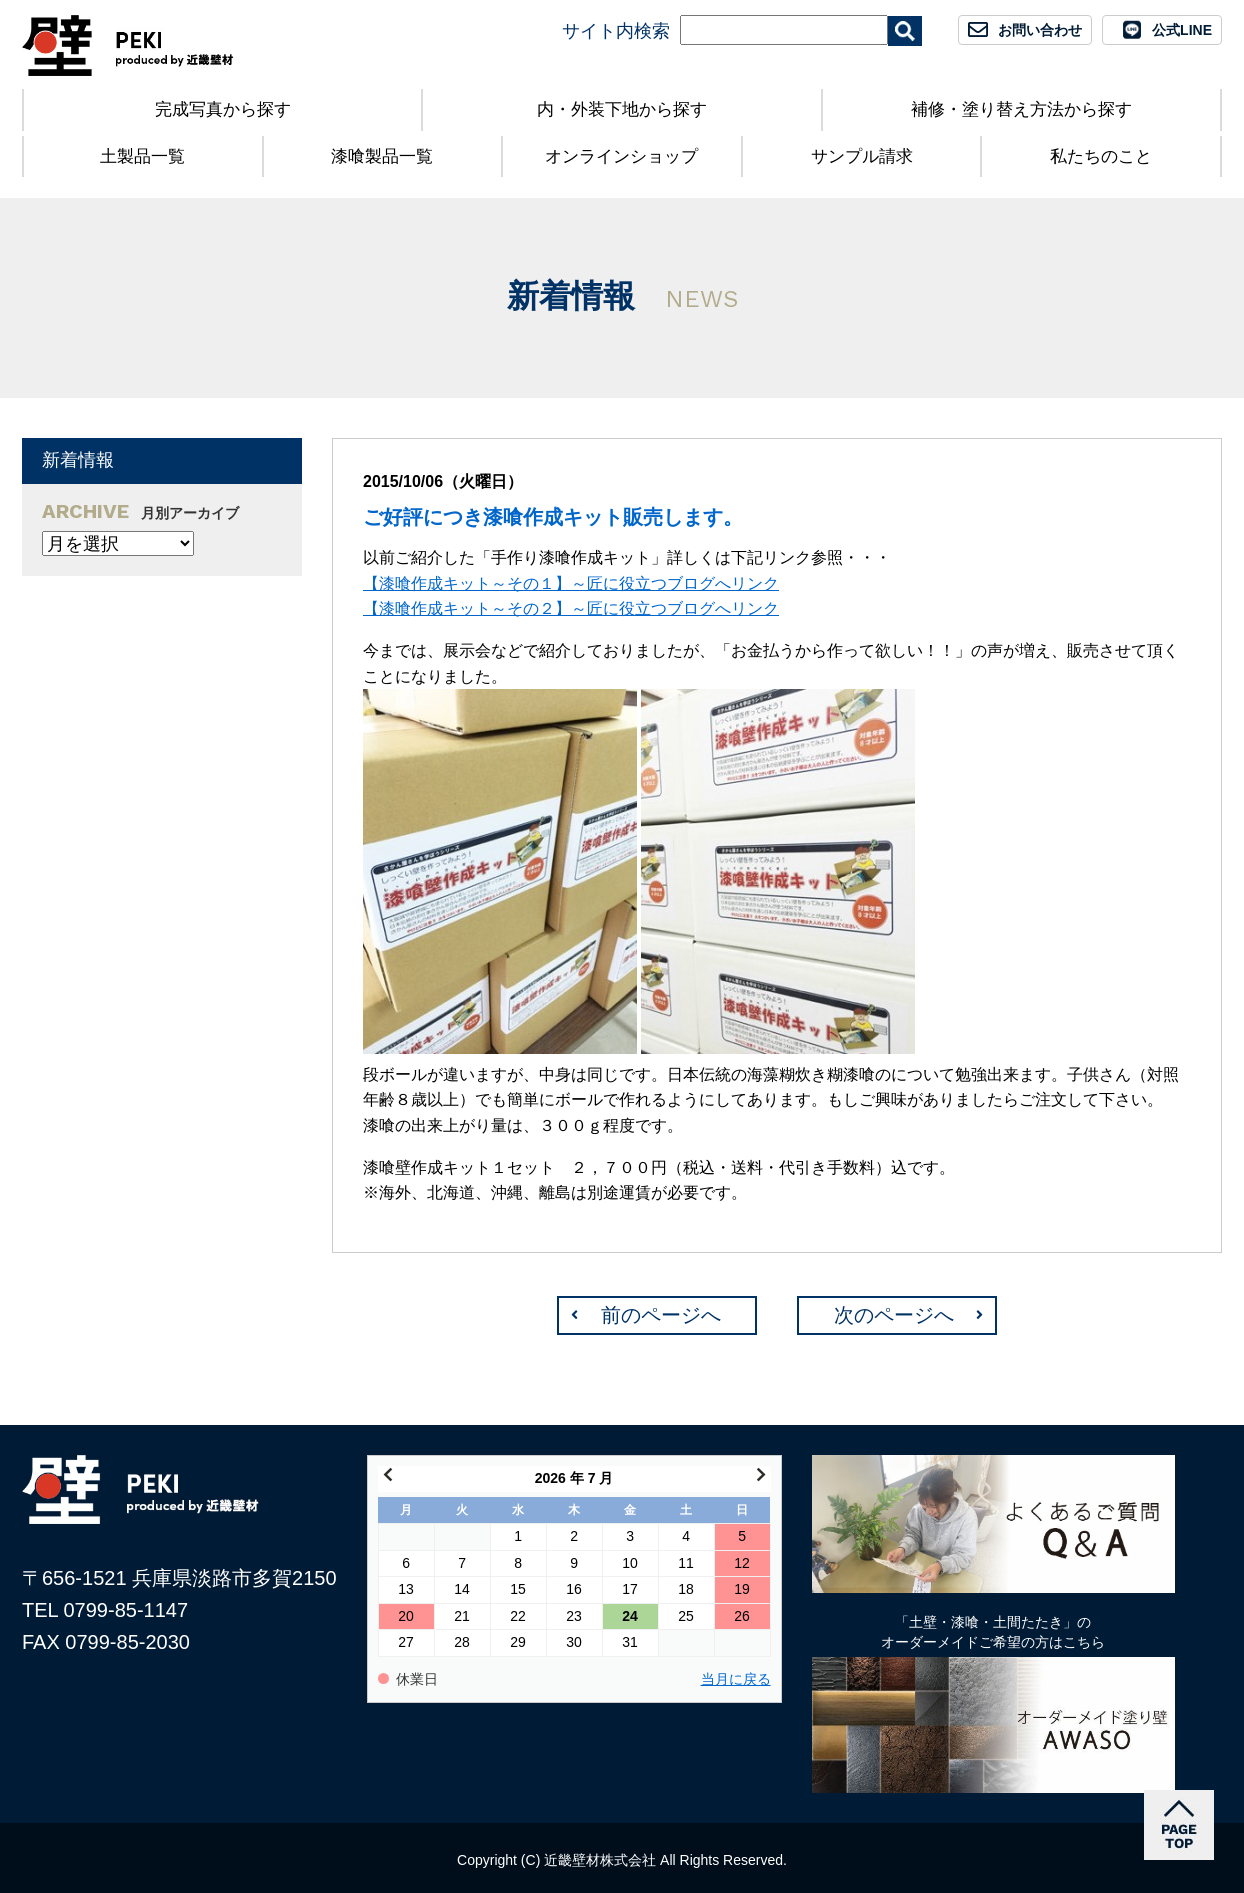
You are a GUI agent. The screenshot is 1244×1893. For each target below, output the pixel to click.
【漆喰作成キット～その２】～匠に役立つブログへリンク (571, 608)
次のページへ (894, 1315)
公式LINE (1182, 30)
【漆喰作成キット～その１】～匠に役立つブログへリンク (571, 583)
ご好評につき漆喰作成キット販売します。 (553, 517)
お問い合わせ (1040, 30)
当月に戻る (736, 1679)
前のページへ (661, 1315)
